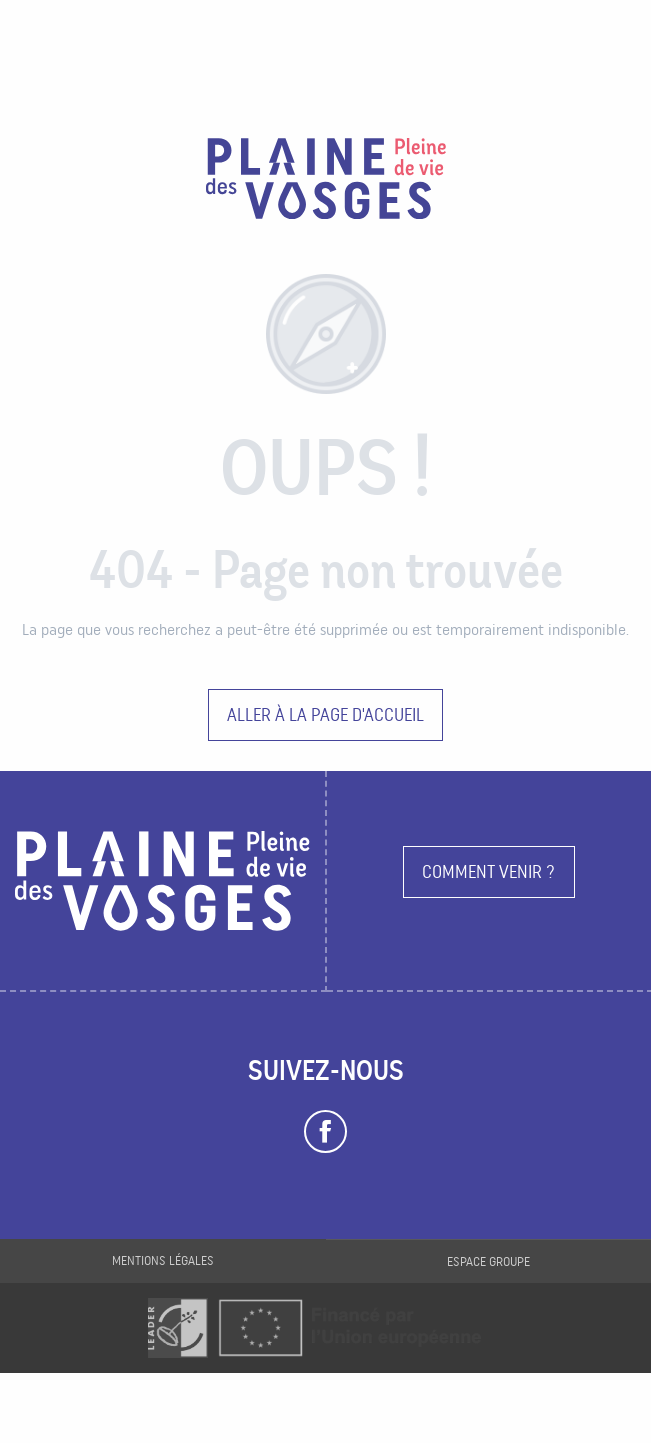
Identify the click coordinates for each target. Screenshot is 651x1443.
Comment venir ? (488, 871)
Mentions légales (163, 1260)
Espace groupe (488, 1261)
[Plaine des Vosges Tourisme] (326, 182)
